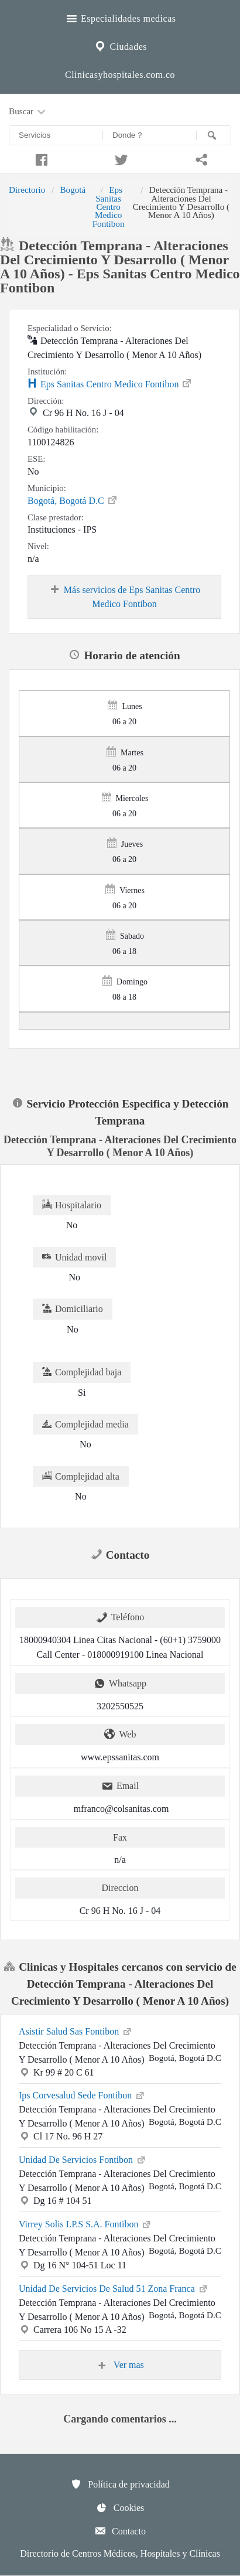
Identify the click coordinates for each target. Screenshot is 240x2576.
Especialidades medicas (120, 17)
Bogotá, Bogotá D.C (73, 500)
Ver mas (120, 2365)
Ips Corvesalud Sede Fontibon (82, 2094)
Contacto (120, 2531)
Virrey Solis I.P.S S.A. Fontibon (85, 2223)
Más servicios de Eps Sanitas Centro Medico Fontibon (124, 596)
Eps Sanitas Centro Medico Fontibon (108, 207)
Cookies (120, 2507)
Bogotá (72, 190)
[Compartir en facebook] (40, 158)
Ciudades (120, 45)
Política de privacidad (120, 2484)
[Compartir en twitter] (120, 158)
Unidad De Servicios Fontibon (83, 2159)
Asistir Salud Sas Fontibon (76, 2030)
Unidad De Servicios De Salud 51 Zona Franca (114, 2288)
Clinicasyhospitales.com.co (120, 75)
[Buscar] (214, 135)
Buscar (28, 112)
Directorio (27, 190)
